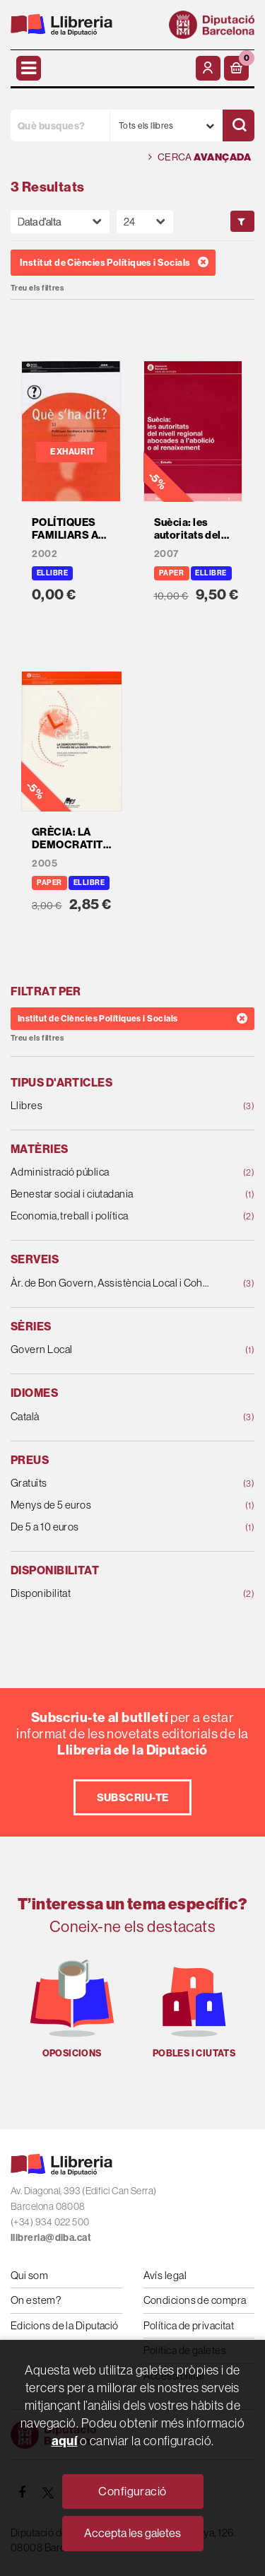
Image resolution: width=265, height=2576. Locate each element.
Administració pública (111, 1172)
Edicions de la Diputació (65, 2325)
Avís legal (165, 2275)
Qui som (29, 2275)
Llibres (111, 1106)
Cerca (199, 157)
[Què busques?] (60, 125)
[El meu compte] (208, 68)
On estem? (36, 2300)
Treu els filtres (37, 288)
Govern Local (111, 1350)
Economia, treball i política (111, 1216)
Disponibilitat (111, 1594)
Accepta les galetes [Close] (132, 2533)
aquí (65, 2440)
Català (111, 1417)
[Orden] (60, 221)
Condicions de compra (195, 2300)
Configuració (132, 2491)
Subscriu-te (133, 1797)
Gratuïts (111, 1483)
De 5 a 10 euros (111, 1527)
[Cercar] (238, 125)
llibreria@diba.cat (51, 2237)
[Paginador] (145, 221)
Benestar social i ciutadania (111, 1194)
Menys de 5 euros (111, 1505)
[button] (236, 68)
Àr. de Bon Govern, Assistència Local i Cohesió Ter (111, 1283)
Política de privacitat (189, 2325)
